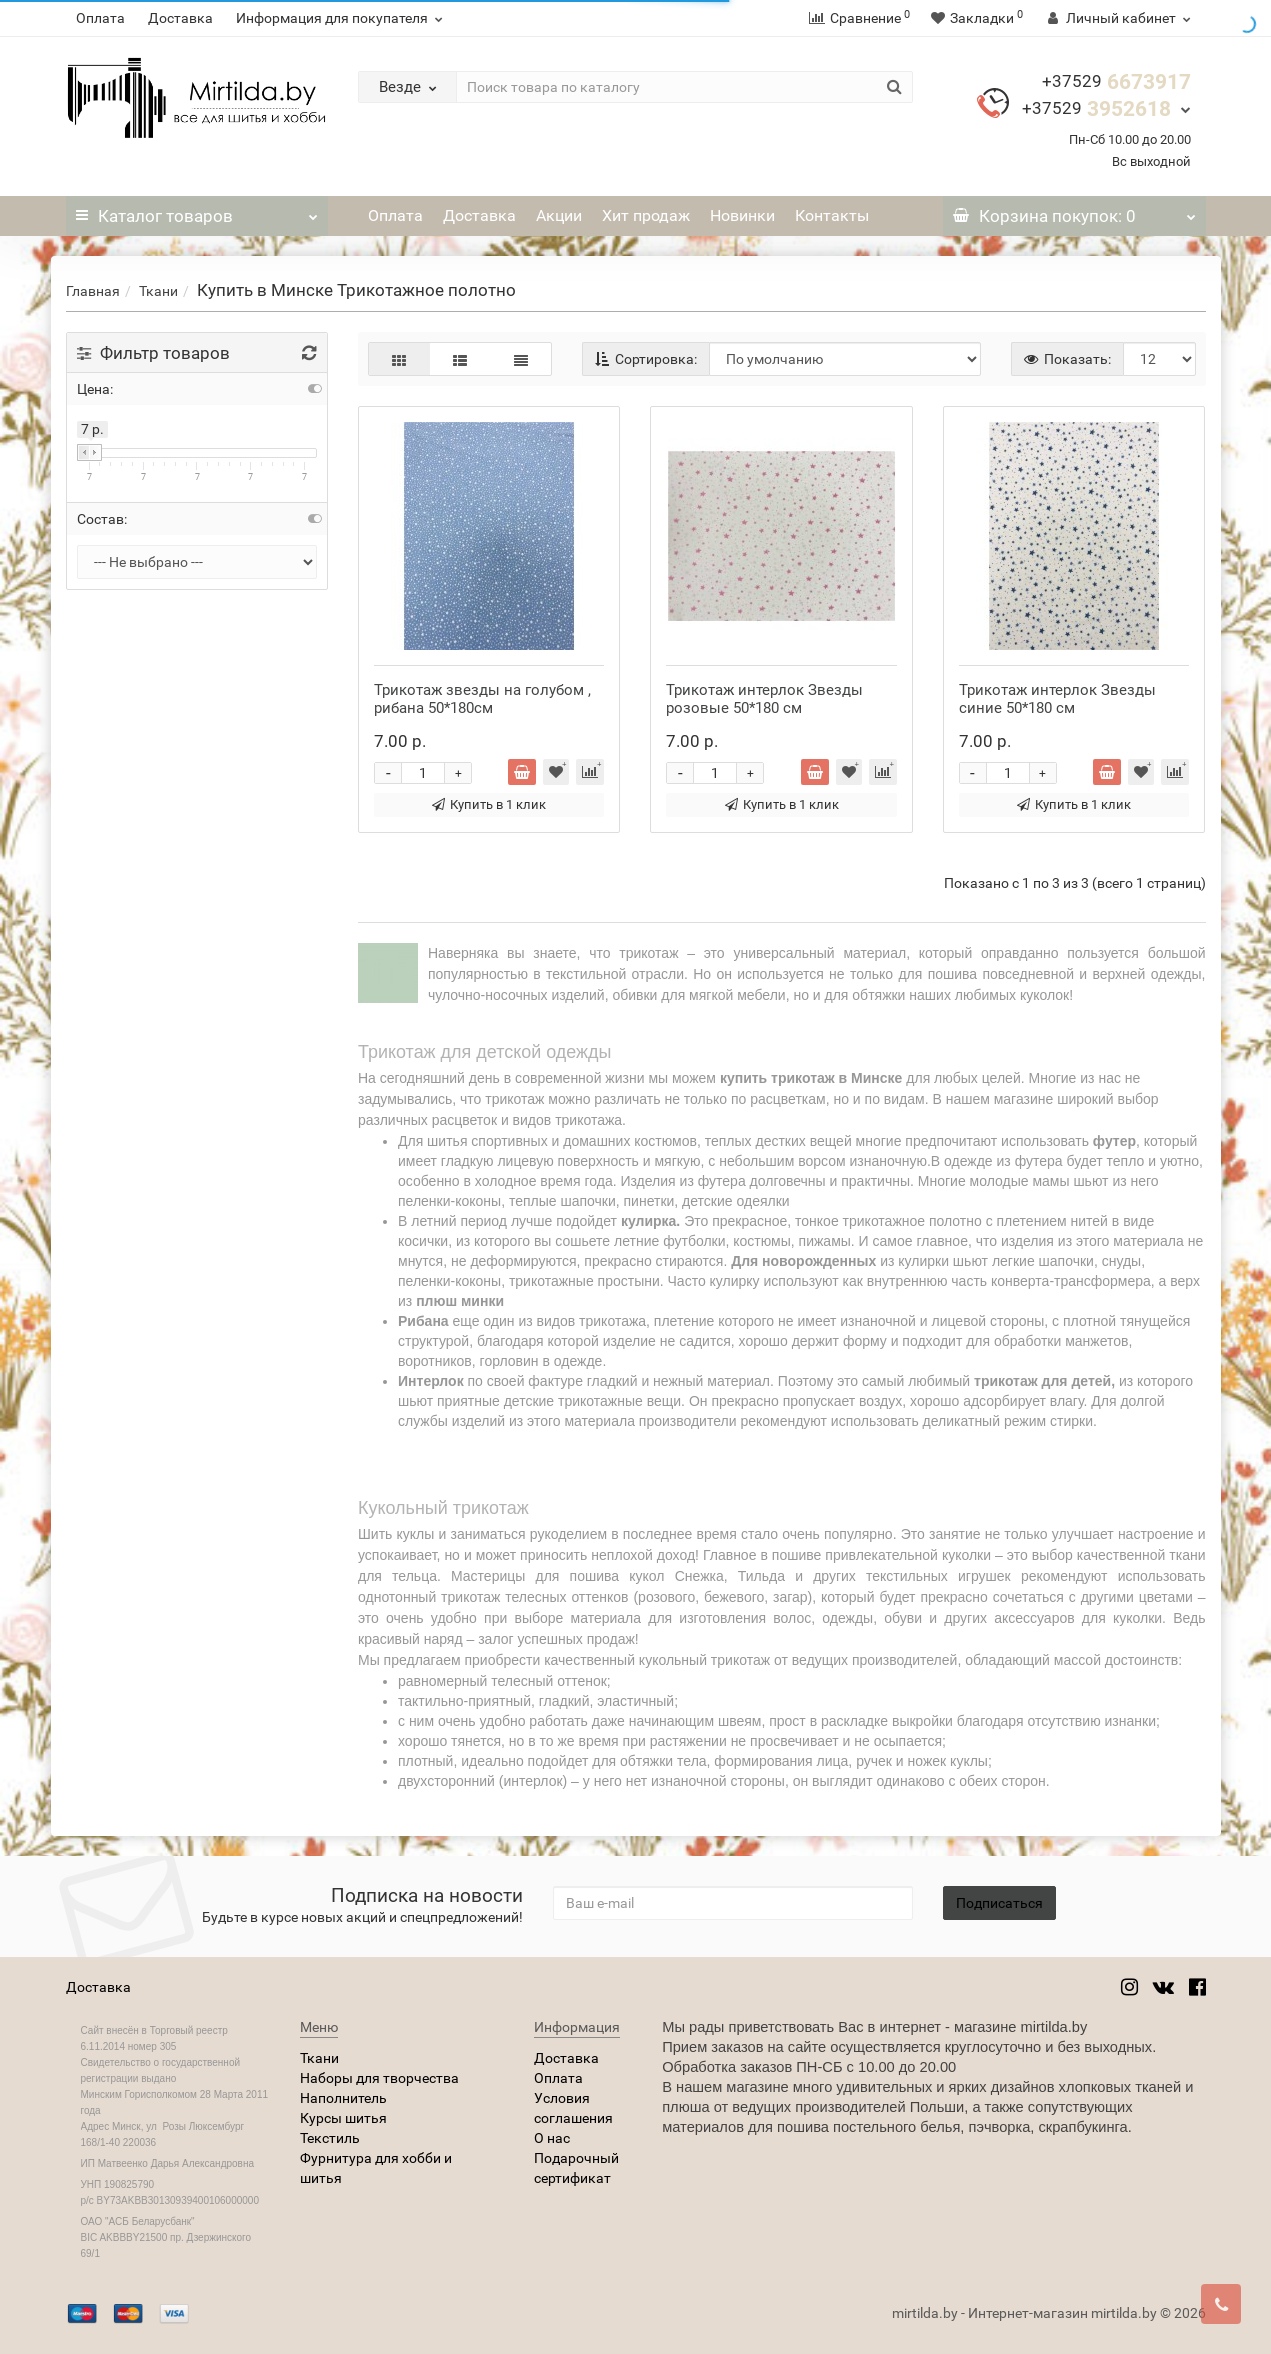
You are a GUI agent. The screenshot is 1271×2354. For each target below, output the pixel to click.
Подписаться (999, 1903)
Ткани (158, 291)
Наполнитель (343, 2098)
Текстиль (330, 2138)
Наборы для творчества (379, 2078)
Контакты (832, 215)
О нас (552, 2138)
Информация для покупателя (342, 18)
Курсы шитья (343, 2118)
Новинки (742, 215)
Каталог (197, 211)
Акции (559, 215)
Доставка (180, 18)
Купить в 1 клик (489, 804)
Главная (93, 291)
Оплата (100, 18)
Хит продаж (646, 215)
